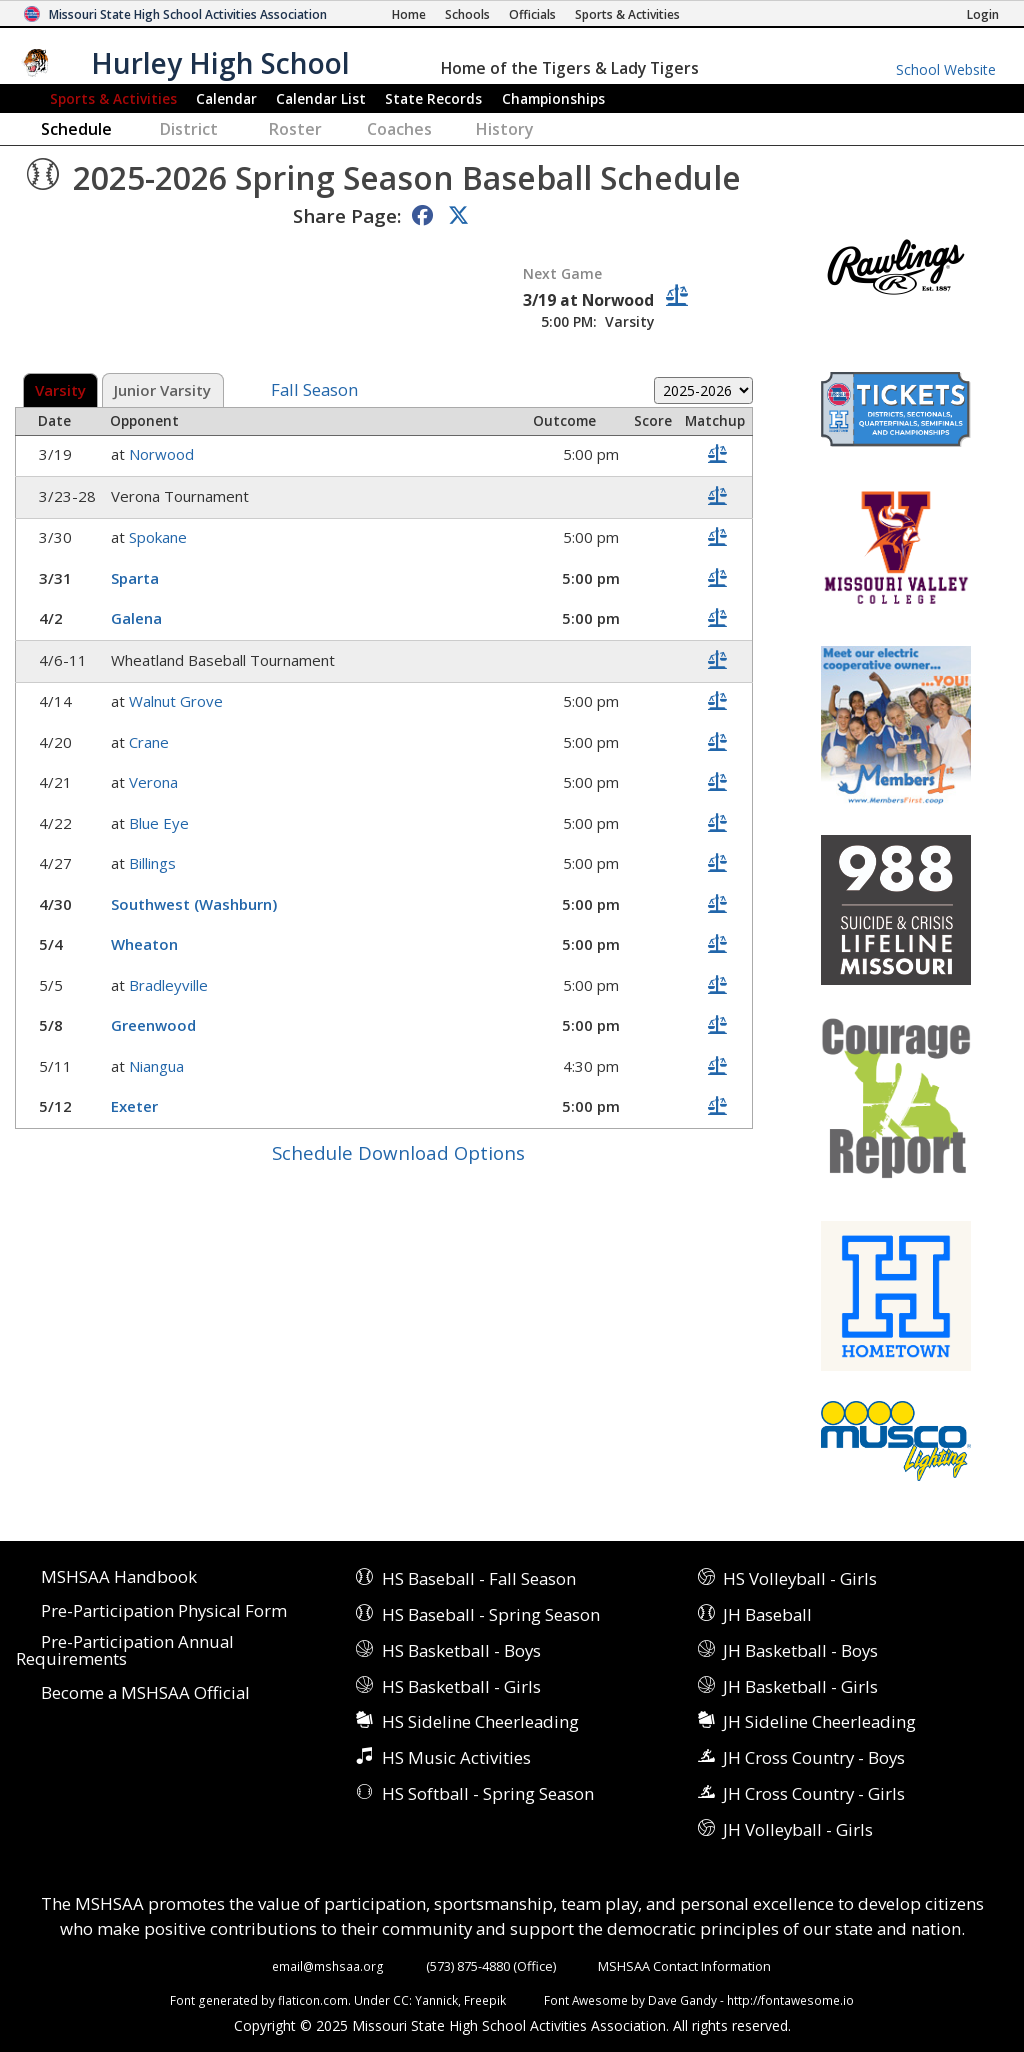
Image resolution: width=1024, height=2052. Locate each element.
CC (401, 2000)
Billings (154, 863)
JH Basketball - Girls (800, 1686)
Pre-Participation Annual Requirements (125, 1651)
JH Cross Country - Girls (814, 1793)
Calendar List (321, 98)
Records (433, 98)
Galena (138, 618)
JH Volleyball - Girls (798, 1829)
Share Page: (347, 215)
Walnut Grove (178, 701)
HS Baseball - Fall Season (479, 1578)
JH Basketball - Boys (800, 1650)
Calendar (226, 98)
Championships (553, 98)
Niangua (158, 1066)
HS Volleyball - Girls (800, 1578)
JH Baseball (767, 1614)
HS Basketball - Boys (461, 1650)
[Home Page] (409, 14)
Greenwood (155, 1025)
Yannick (436, 2000)
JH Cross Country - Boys (814, 1757)
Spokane (160, 537)
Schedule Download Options (398, 1152)
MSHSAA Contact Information (684, 1966)
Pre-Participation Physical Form (164, 1611)
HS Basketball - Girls (461, 1686)
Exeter (136, 1106)
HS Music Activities (456, 1757)
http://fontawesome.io (790, 2000)
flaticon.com (313, 2000)
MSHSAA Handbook (119, 1577)
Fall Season (314, 390)
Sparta (137, 578)
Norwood (163, 454)
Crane (151, 742)
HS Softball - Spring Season (488, 1793)
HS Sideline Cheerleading (480, 1721)
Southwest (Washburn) (196, 904)
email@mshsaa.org (328, 1966)
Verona (155, 782)
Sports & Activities (113, 98)
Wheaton (146, 944)
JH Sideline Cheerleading (819, 1721)
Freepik (485, 2000)
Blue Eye (161, 823)
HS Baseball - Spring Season (491, 1614)
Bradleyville (170, 985)
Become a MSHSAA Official (145, 1693)
